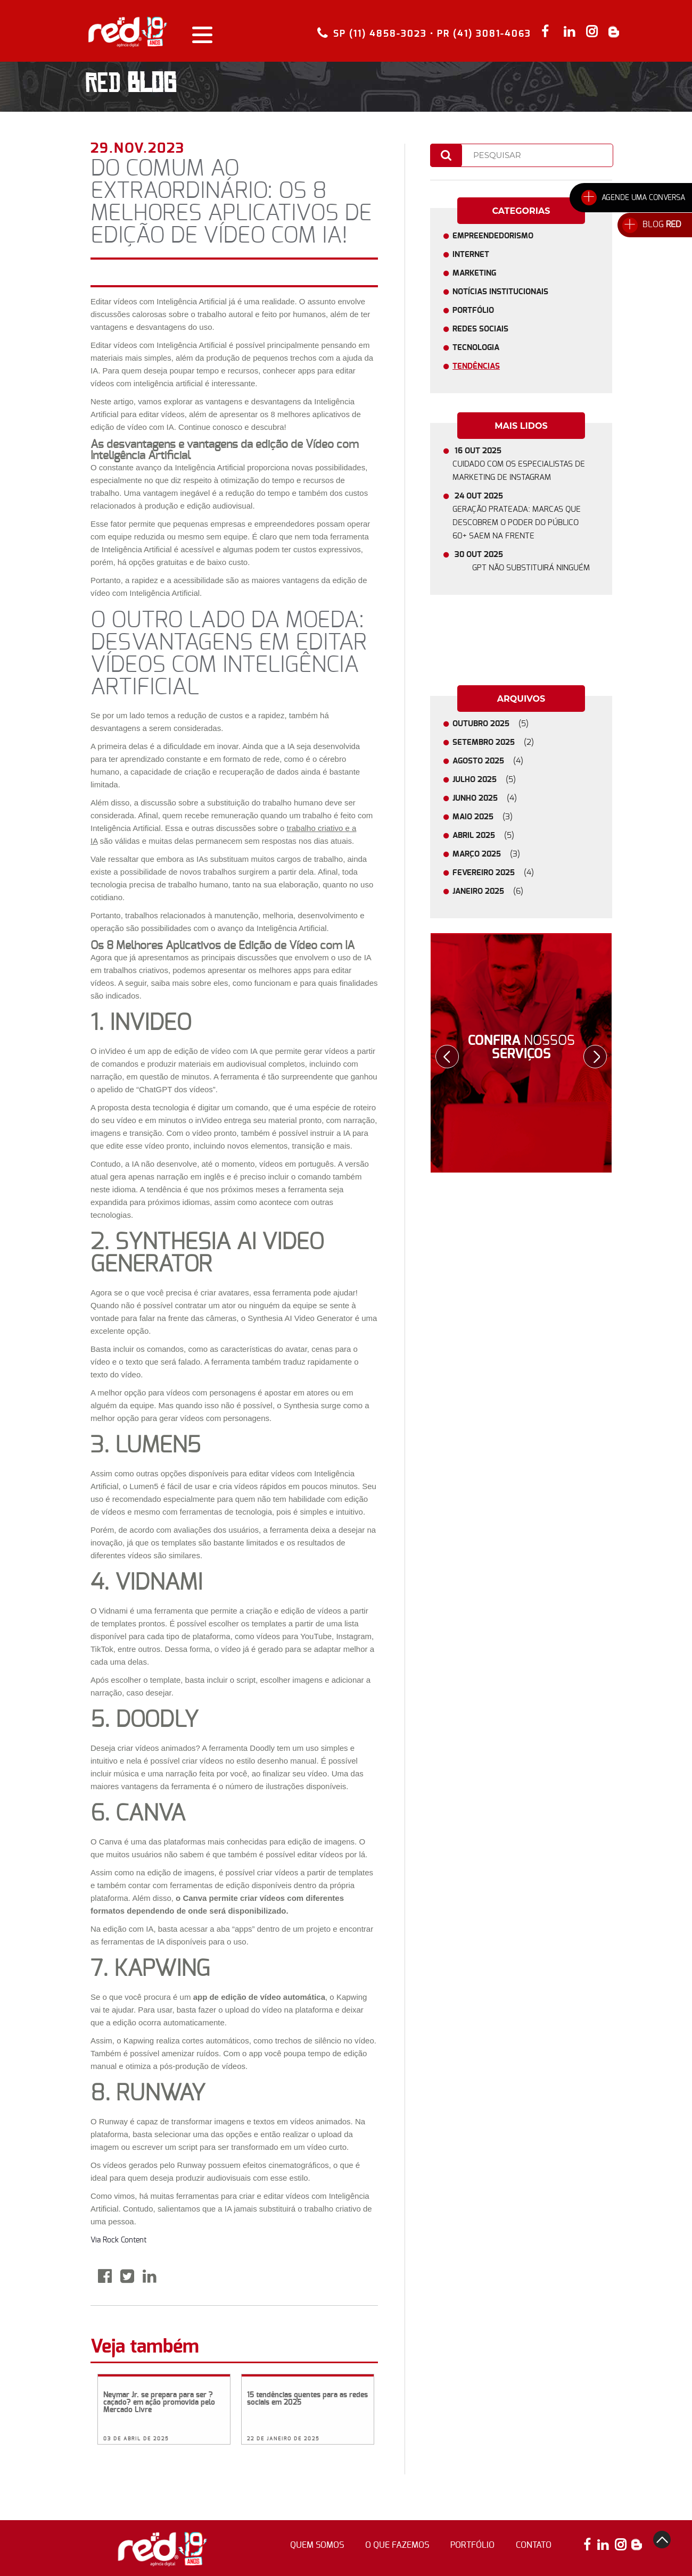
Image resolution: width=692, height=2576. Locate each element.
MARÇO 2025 (490, 854)
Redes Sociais (480, 329)
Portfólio (473, 310)
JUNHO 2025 (489, 798)
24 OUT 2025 (521, 517)
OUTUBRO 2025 (495, 723)
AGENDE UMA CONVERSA (643, 198)
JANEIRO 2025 (492, 891)
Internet (470, 255)
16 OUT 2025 (521, 465)
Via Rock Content (118, 2240)
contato (533, 2545)
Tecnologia (475, 348)
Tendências (476, 366)
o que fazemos (397, 2545)
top (662, 2539)
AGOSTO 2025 (492, 761)
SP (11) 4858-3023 (380, 33)
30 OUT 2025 (525, 563)
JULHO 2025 (488, 779)
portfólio (472, 2545)
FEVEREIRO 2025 (497, 872)
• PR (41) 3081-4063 (480, 33)
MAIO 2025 (487, 817)
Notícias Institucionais (500, 292)
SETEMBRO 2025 (497, 742)
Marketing (474, 273)
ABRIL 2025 (487, 835)
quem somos (317, 2545)
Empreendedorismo (492, 236)
